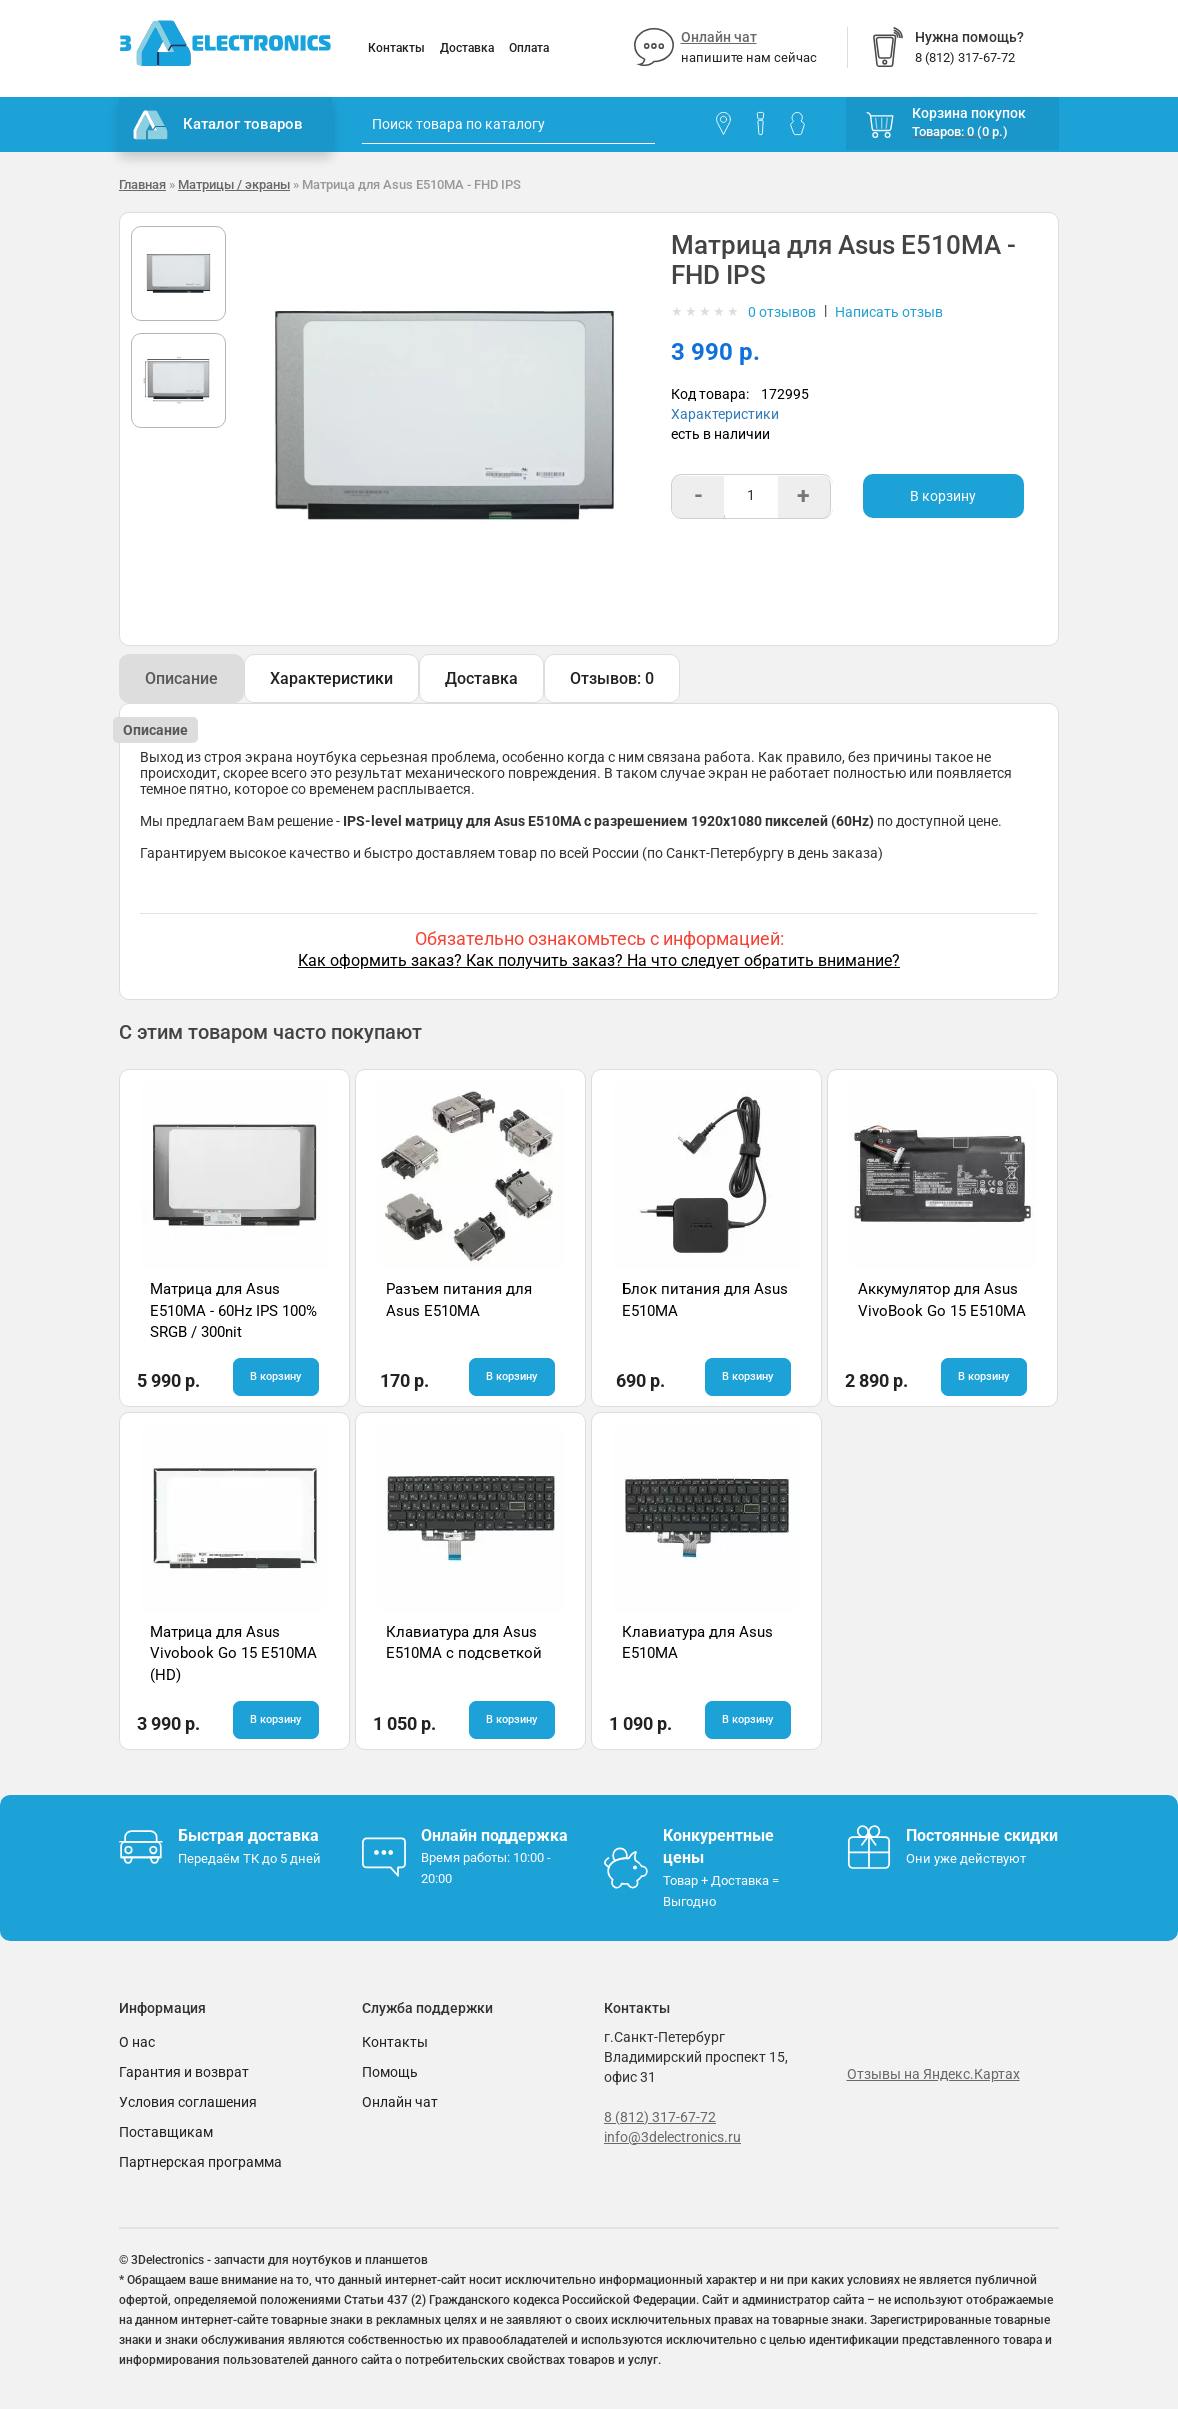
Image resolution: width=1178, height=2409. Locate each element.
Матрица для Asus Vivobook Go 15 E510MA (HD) (233, 1653)
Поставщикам (166, 2132)
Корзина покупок (969, 113)
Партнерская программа (200, 2162)
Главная (142, 184)
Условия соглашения (188, 2102)
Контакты (396, 48)
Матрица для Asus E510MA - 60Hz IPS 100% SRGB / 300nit (233, 1310)
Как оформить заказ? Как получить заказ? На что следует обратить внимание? (599, 960)
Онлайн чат (719, 37)
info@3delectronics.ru (672, 2137)
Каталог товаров (218, 125)
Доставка (467, 48)
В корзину (943, 496)
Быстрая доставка (248, 1835)
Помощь (390, 2072)
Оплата (529, 48)
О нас (137, 2042)
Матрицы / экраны (234, 184)
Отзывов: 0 (612, 678)
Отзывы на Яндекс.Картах (933, 2074)
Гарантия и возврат (184, 2072)
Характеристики (725, 414)
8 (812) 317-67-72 (660, 2117)
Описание (181, 678)
